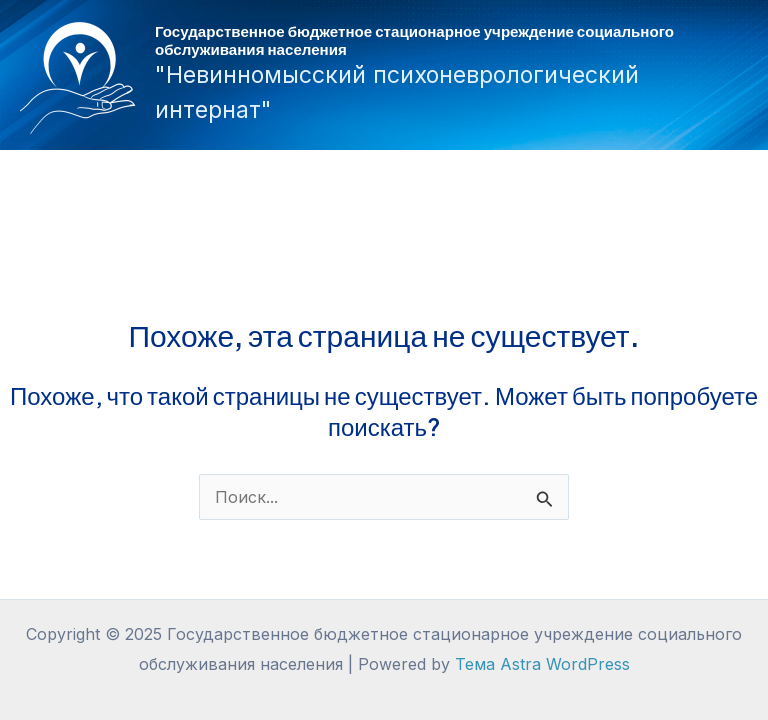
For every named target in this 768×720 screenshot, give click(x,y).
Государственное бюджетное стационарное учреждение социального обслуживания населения (414, 39)
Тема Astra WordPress (542, 664)
